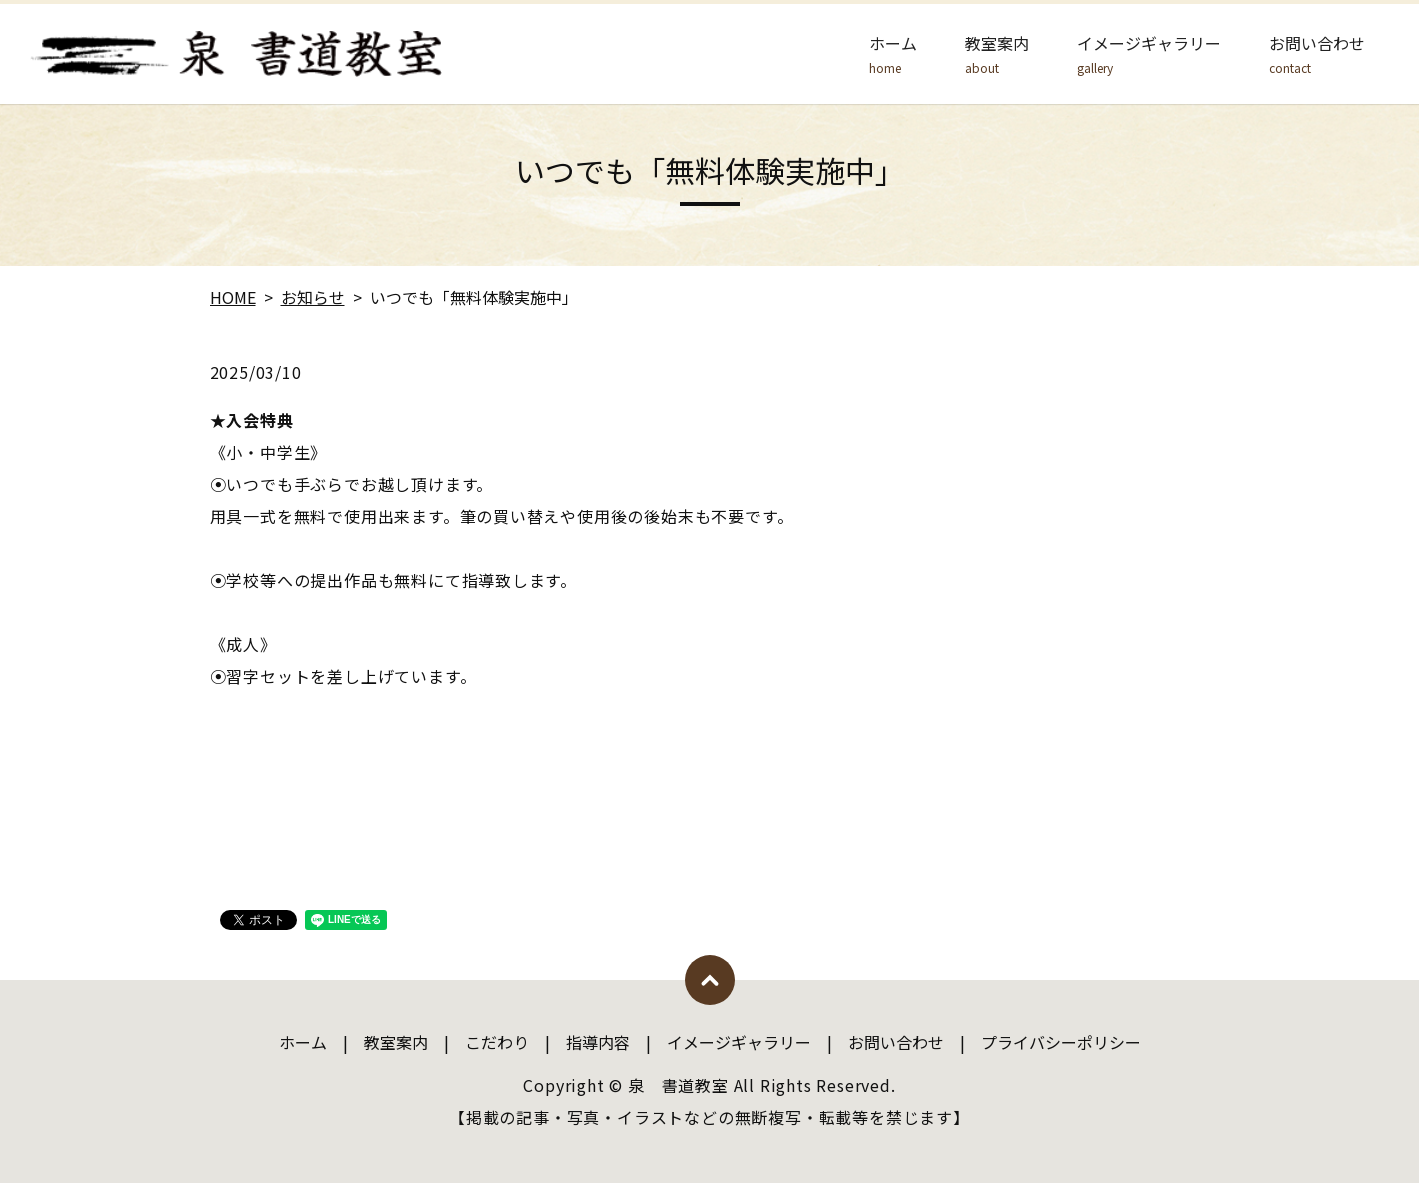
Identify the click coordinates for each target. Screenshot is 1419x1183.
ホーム (893, 54)
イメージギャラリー (1149, 54)
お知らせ (313, 297)
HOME (233, 297)
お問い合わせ (1317, 54)
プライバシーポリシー (1061, 1042)
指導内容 (598, 1042)
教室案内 (997, 54)
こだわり (497, 1042)
